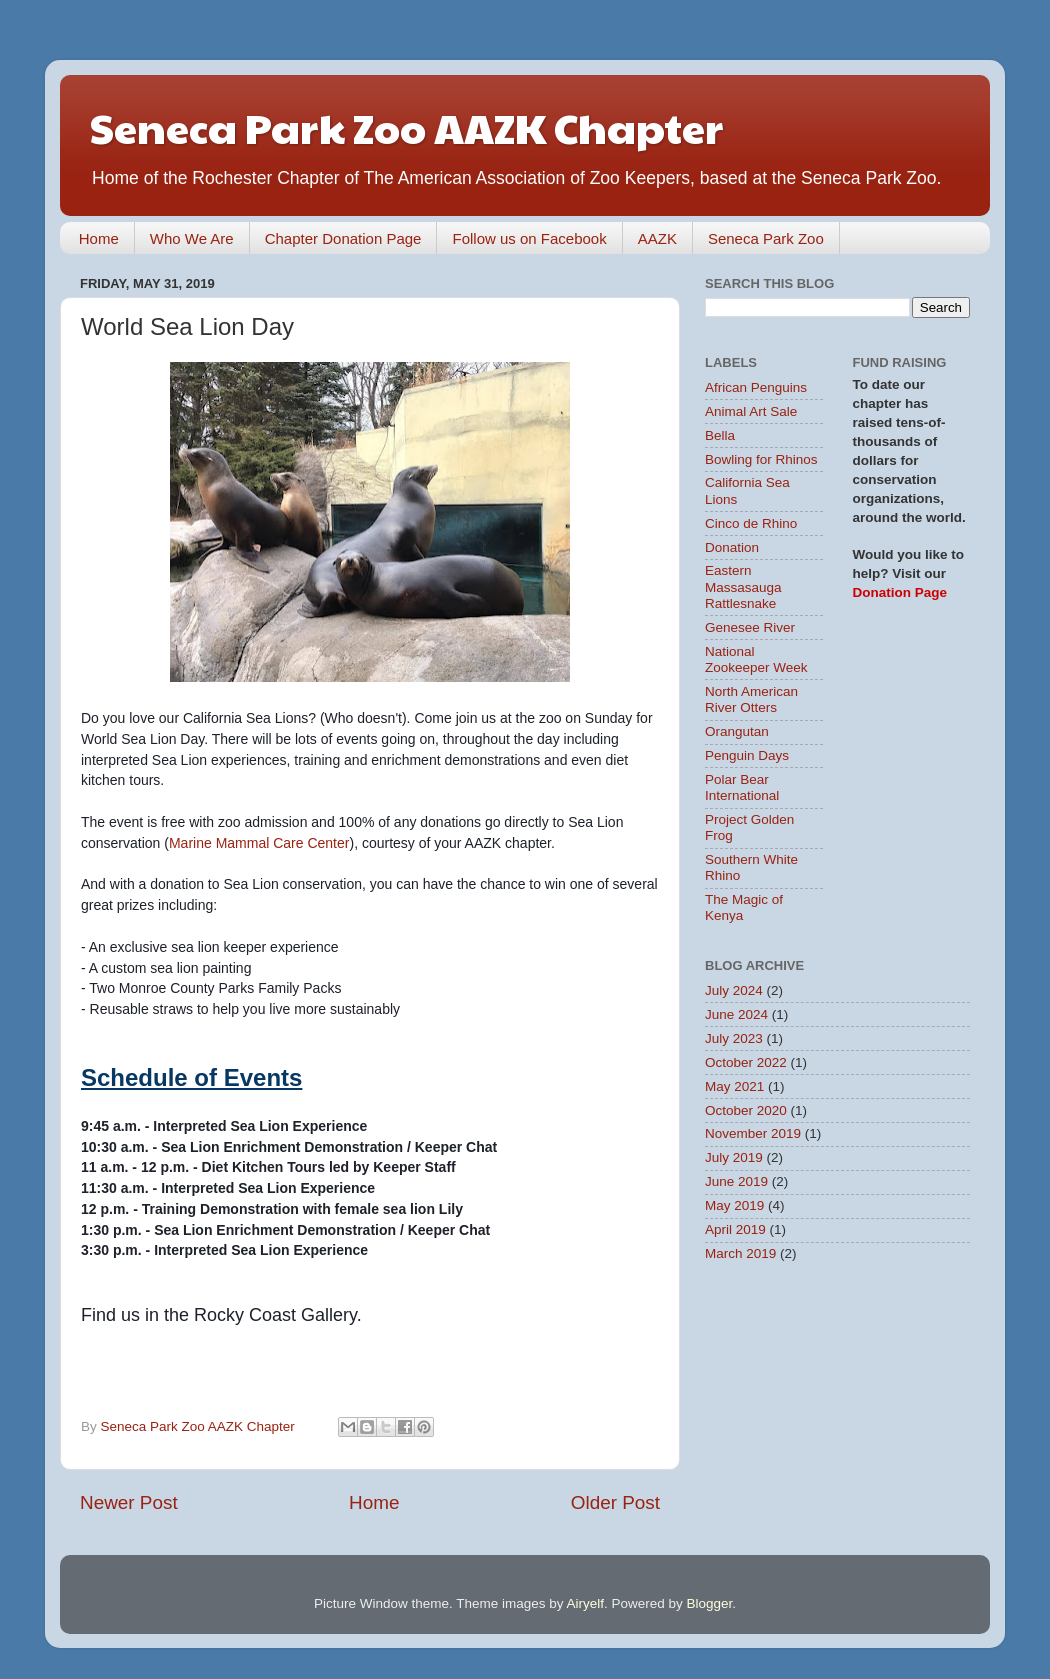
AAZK (657, 238)
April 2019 (735, 1229)
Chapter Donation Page (343, 238)
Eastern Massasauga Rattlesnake (743, 586)
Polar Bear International (742, 787)
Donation (732, 547)
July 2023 (734, 1038)
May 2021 (734, 1086)
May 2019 (734, 1205)
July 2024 (734, 990)
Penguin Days (747, 755)
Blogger (710, 1603)
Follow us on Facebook (529, 238)
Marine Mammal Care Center (259, 843)
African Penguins (756, 387)
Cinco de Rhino (751, 523)
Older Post (615, 1502)
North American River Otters (751, 699)
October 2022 (746, 1062)
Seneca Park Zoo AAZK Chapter (406, 126)
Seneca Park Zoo (766, 238)
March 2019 (740, 1253)
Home (99, 238)
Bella (720, 435)
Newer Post (129, 1502)
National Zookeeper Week (756, 659)
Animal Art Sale (751, 411)
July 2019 (734, 1157)
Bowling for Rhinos (761, 459)
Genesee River (750, 627)
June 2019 (736, 1181)
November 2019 (753, 1133)
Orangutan (737, 731)
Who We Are (192, 238)
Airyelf (586, 1603)
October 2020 (746, 1110)
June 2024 (736, 1014)
